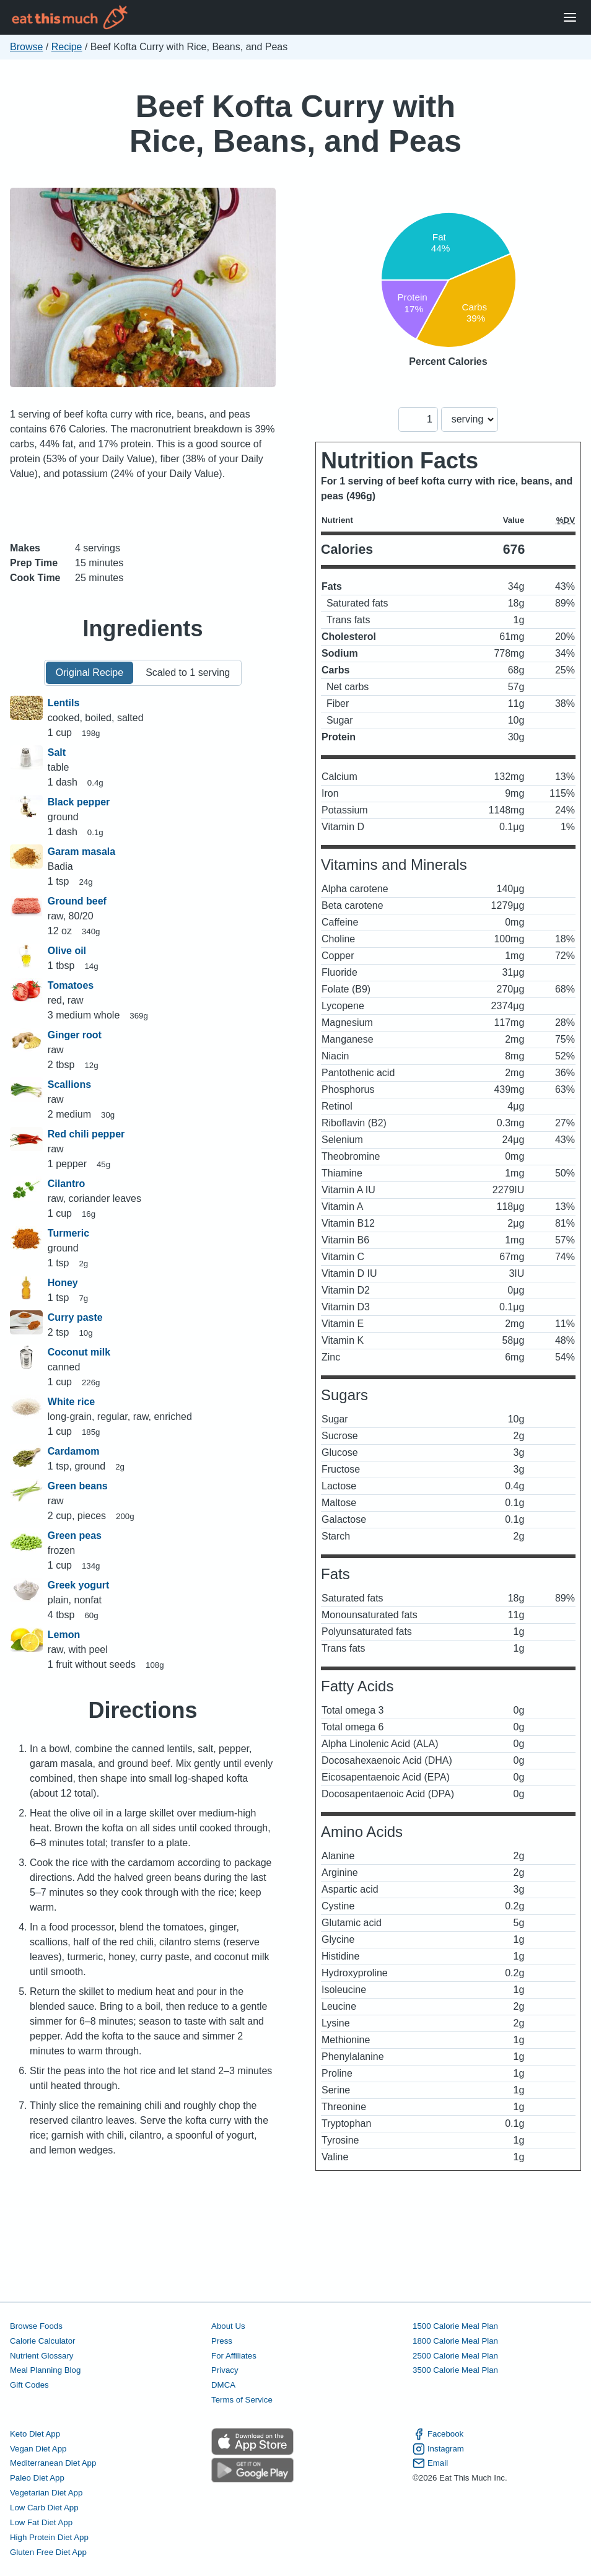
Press (221, 2341)
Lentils (64, 703)
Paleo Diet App (37, 2477)
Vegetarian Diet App (46, 2492)
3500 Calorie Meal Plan (455, 2370)
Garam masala (81, 851)
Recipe (66, 47)
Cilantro (66, 1183)
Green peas (75, 1535)
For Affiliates (233, 2355)
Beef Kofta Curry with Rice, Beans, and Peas (295, 124)
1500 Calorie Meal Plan (455, 2326)
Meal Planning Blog (45, 2370)
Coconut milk (79, 1352)
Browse (26, 47)
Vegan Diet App (38, 2448)
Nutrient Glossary (41, 2355)
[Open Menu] (570, 17)
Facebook (438, 2434)
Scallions (69, 1084)
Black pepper (79, 802)
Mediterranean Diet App (53, 2463)
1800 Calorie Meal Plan (455, 2341)
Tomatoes (71, 985)
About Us (228, 2326)
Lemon (64, 1634)
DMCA (223, 2385)
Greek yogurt (79, 1585)
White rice (71, 1401)
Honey (63, 1282)
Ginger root (75, 1035)
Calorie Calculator (42, 2341)
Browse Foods (36, 2326)
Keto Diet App (35, 2433)
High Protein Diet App (49, 2537)
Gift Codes (29, 2385)
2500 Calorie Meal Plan (455, 2355)
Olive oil (67, 950)
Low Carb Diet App (44, 2507)
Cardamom (74, 1451)
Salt (57, 752)
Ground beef (77, 901)
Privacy (225, 2370)
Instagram (438, 2449)
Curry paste (75, 1317)
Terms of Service (242, 2399)
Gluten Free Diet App (48, 2552)
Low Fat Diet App (41, 2522)
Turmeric (68, 1233)
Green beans (78, 1486)
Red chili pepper (86, 1134)
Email (430, 2463)
